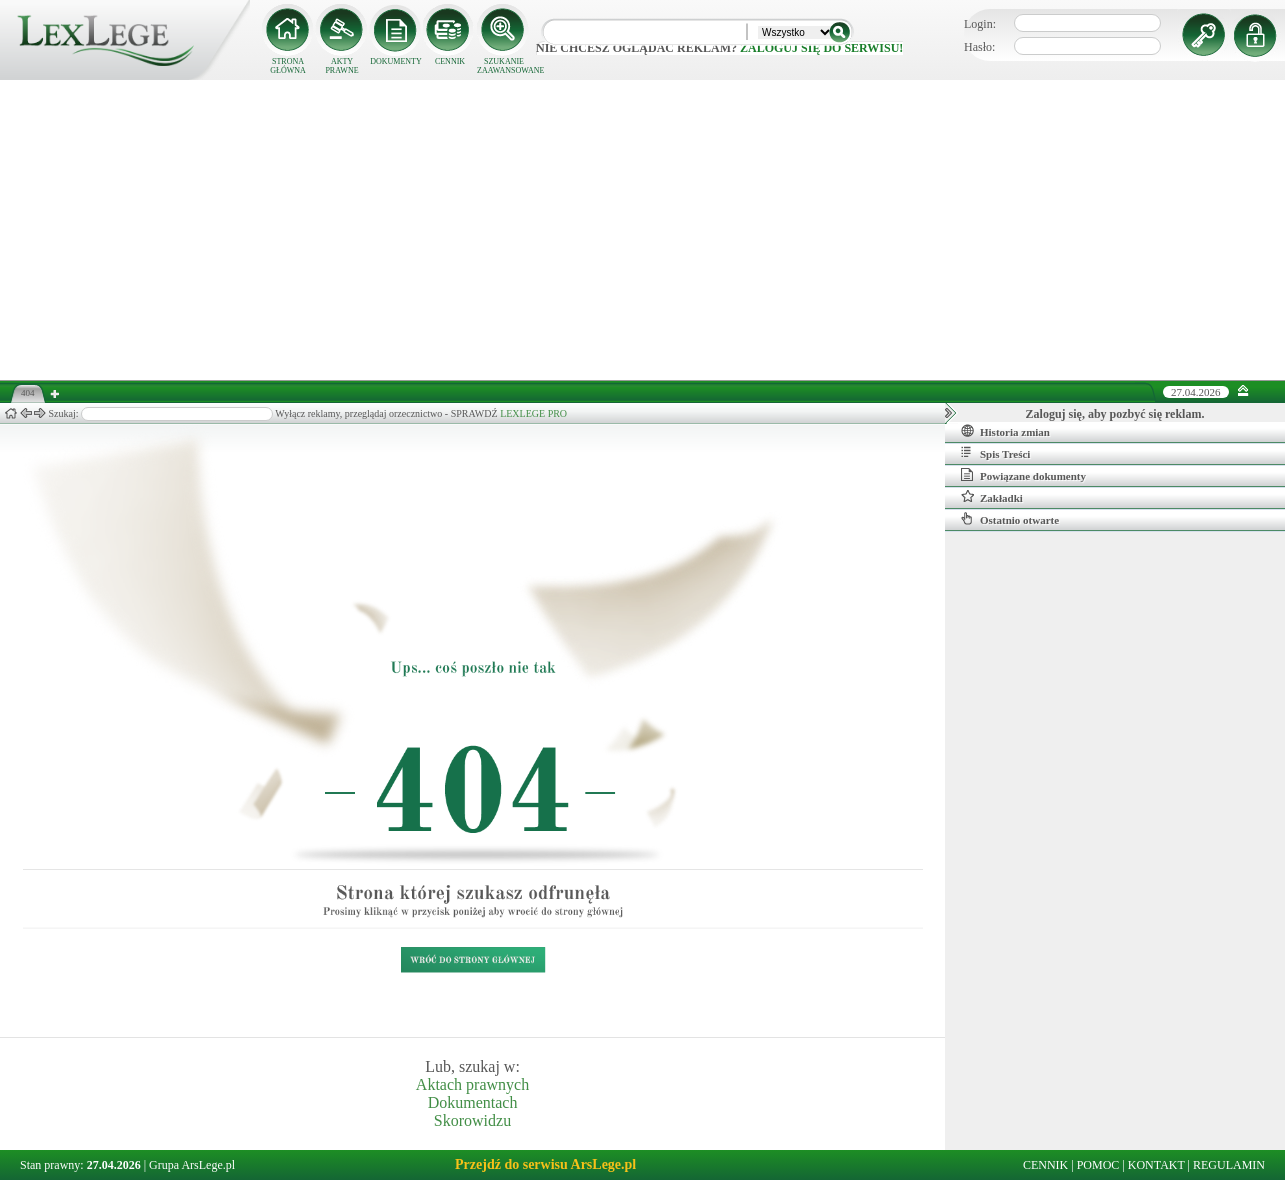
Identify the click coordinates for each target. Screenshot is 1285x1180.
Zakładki (992, 497)
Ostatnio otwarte (1010, 519)
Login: (980, 24)
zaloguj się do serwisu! (821, 48)
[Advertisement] (643, 230)
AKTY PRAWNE (341, 66)
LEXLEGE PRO (533, 413)
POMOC (1098, 1165)
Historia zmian (1005, 431)
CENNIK (450, 61)
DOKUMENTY (396, 61)
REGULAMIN (1229, 1165)
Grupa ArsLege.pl (192, 1165)
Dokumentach (473, 1102)
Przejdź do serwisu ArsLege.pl (545, 1164)
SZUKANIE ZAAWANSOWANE (504, 66)
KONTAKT (1156, 1165)
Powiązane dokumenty (1023, 475)
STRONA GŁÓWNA (288, 66)
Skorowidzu (472, 1120)
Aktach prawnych (472, 1084)
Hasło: (979, 47)
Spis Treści (995, 453)
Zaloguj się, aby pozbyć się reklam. (1115, 414)
